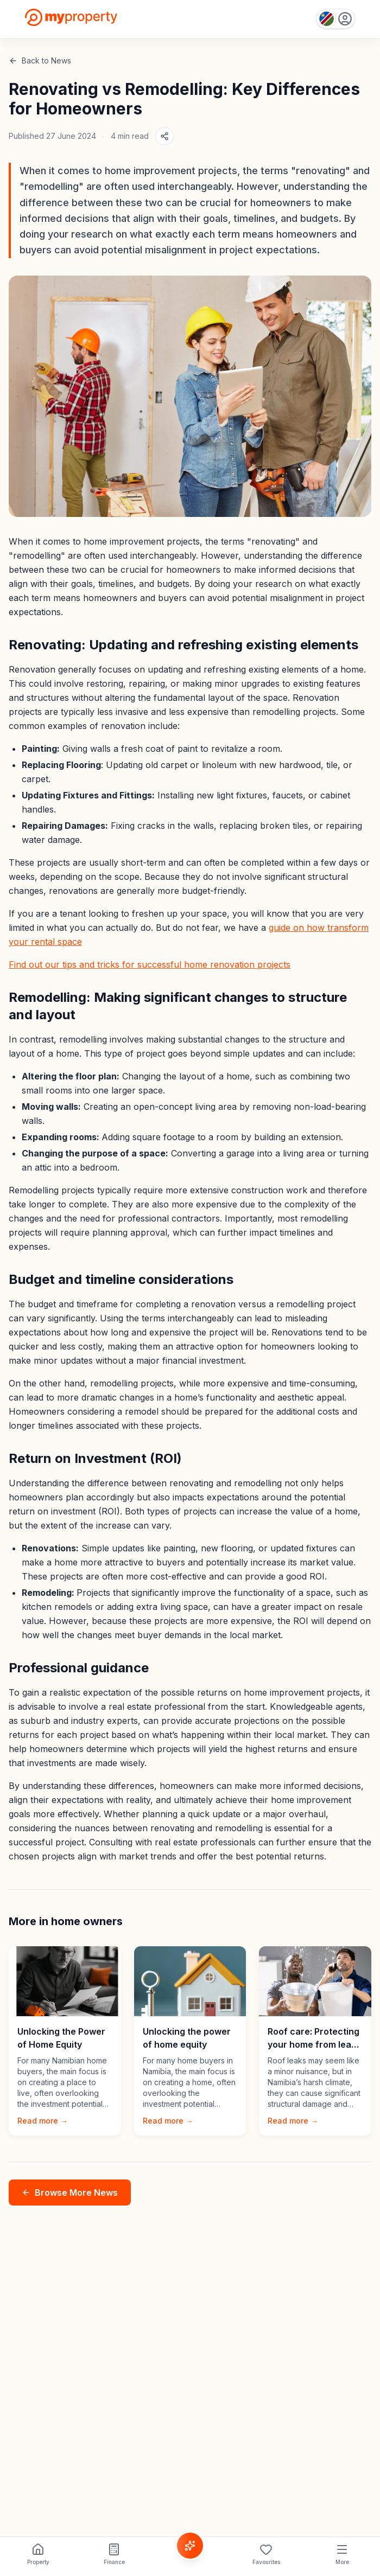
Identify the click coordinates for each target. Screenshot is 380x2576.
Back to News (40, 60)
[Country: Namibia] (335, 19)
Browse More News (70, 2192)
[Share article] (164, 136)
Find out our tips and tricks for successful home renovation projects (149, 964)
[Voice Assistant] (190, 2546)
